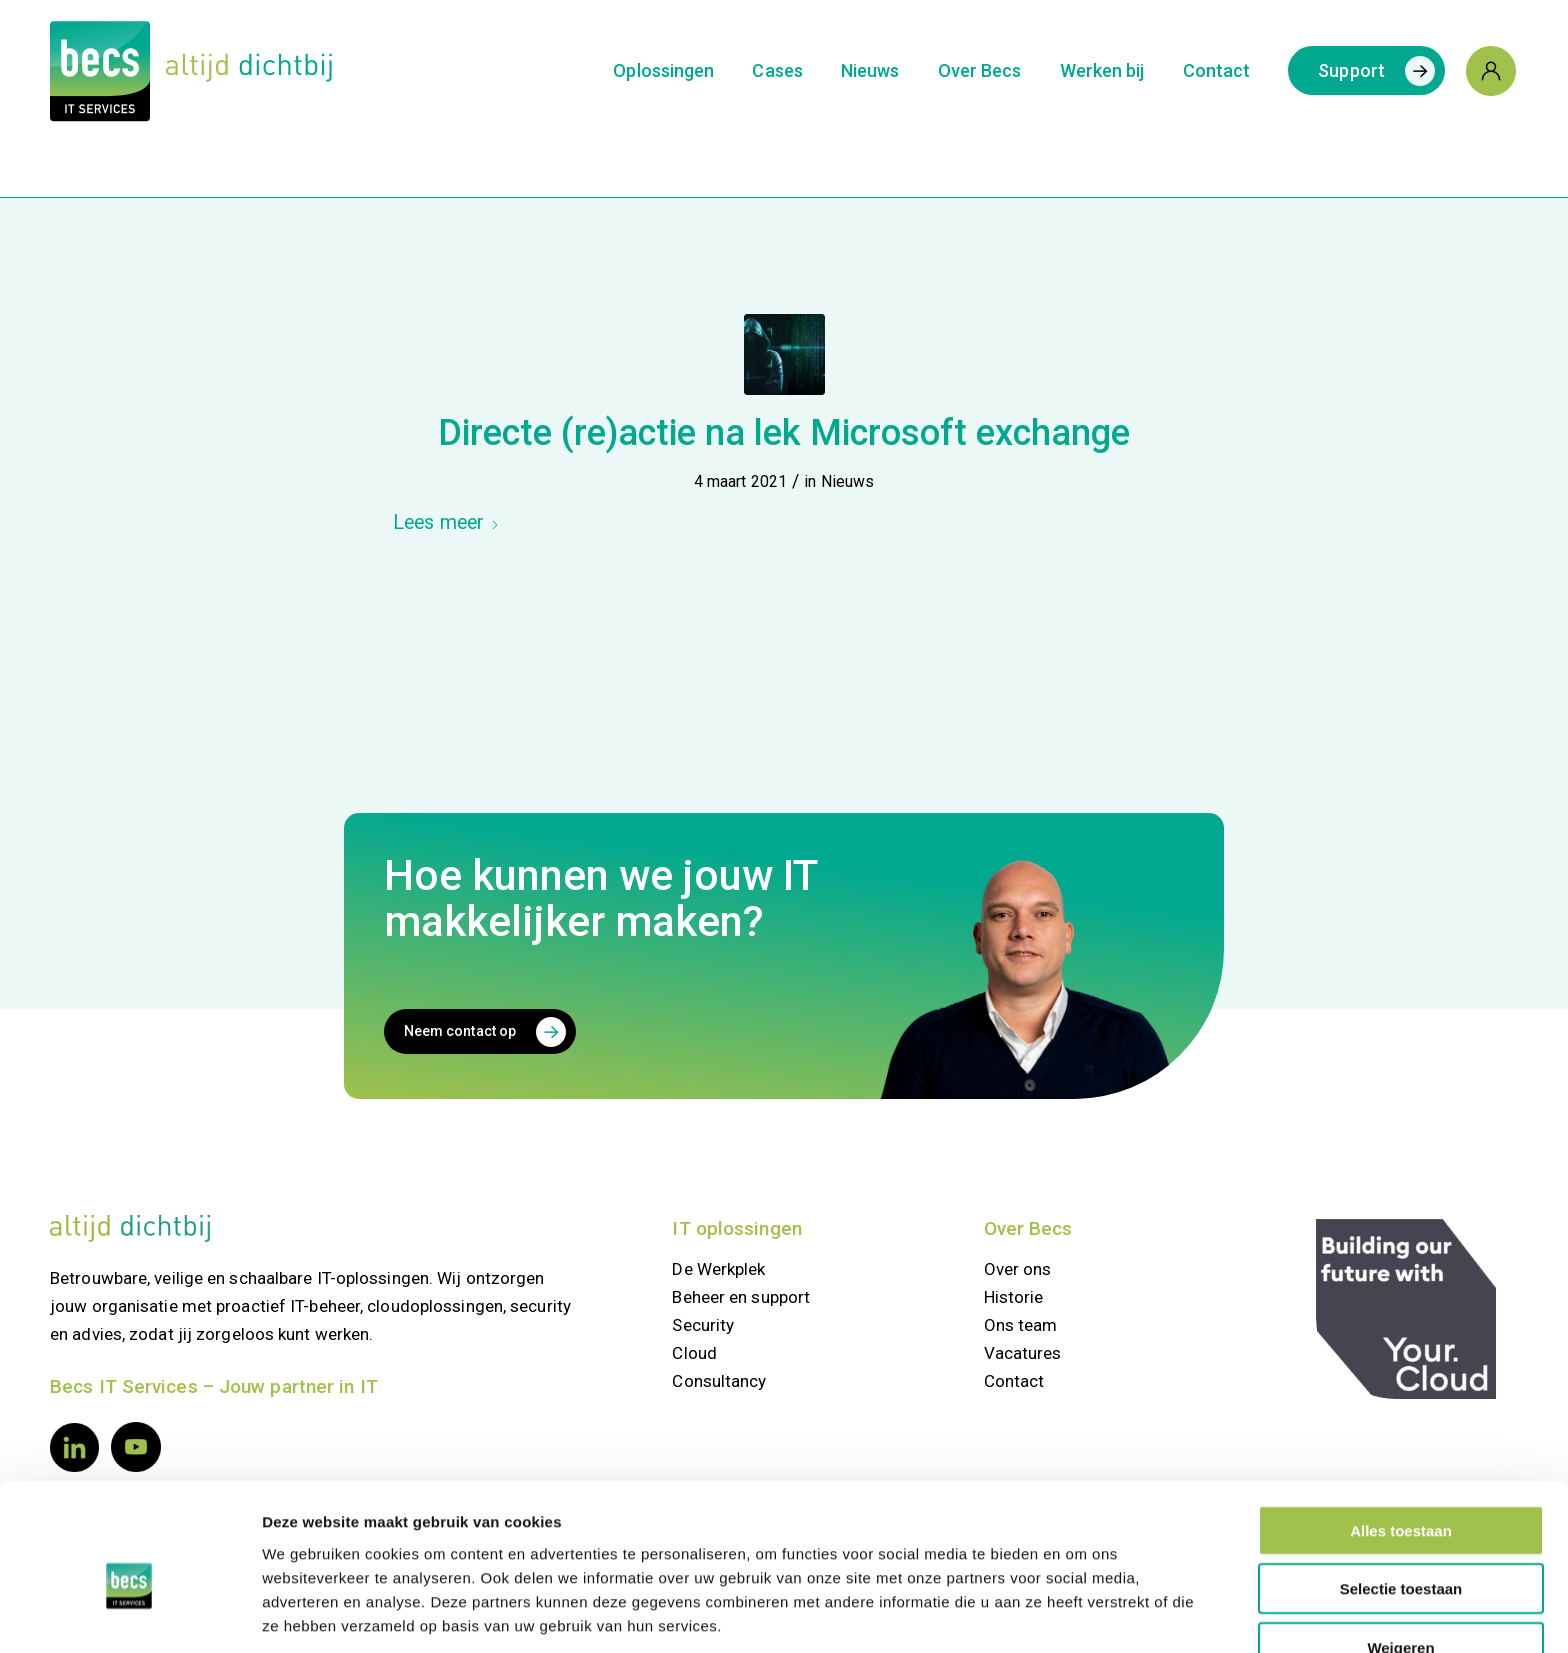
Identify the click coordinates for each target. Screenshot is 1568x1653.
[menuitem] (663, 71)
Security (703, 1325)
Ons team (1021, 1325)
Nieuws (848, 481)
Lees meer (446, 522)
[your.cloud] (1406, 1309)
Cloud (694, 1353)
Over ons (1018, 1269)
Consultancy (719, 1381)
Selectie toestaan (1401, 1492)
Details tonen (1076, 1613)
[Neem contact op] (480, 1032)
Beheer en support (741, 1297)
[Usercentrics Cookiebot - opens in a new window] (129, 1614)
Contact (1014, 1381)
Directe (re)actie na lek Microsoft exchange (784, 433)
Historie (1014, 1297)
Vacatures (1023, 1353)
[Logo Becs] (191, 71)
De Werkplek (718, 1269)
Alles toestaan (1401, 1433)
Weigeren (1400, 1550)
